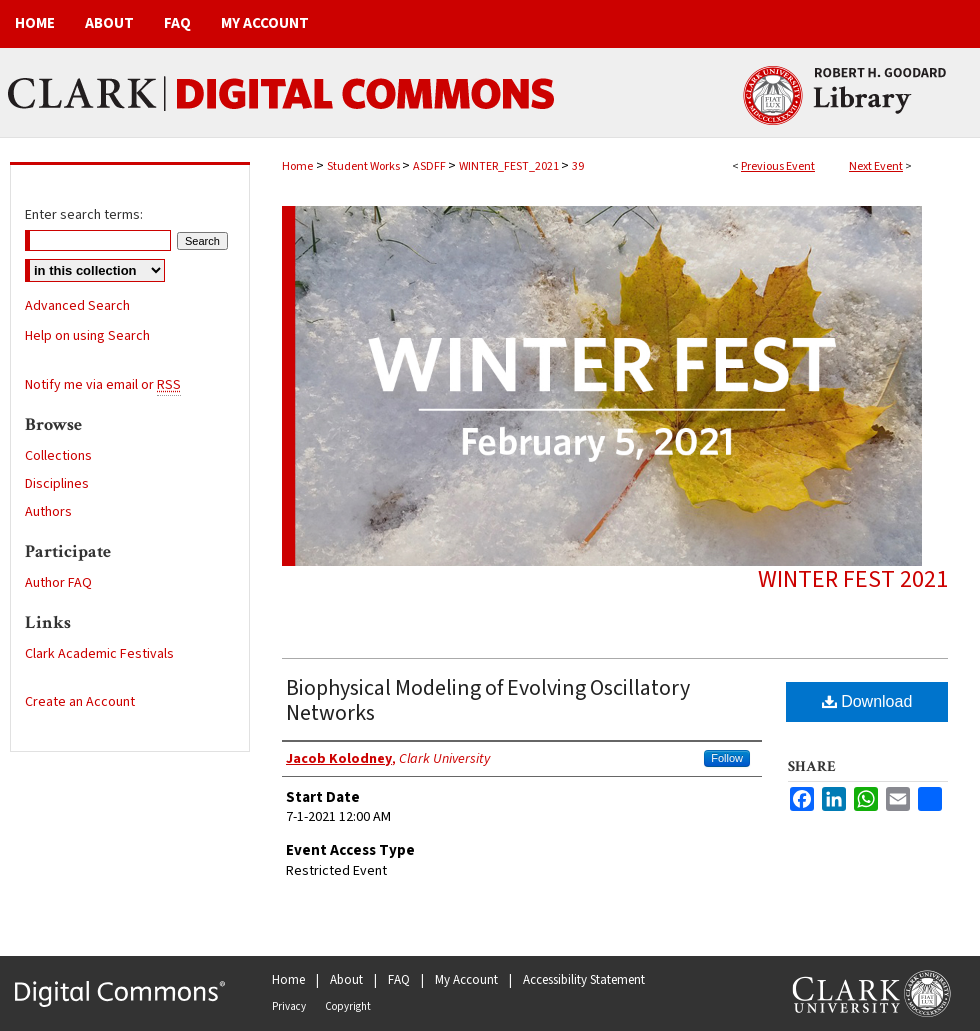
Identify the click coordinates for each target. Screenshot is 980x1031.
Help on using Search (87, 336)
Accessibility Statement (584, 980)
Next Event (876, 166)
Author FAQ (58, 583)
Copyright (348, 1006)
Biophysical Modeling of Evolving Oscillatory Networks (488, 700)
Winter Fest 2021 (853, 579)
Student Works (364, 166)
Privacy (289, 1006)
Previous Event (778, 166)
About (346, 980)
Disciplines (57, 484)
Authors (48, 512)
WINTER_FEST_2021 (510, 166)
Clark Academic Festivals (99, 654)
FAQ (399, 980)
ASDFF (430, 166)
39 (578, 166)
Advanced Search (77, 306)
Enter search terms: (84, 215)
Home (297, 166)
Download (867, 701)
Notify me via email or (103, 385)
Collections (58, 456)
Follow (727, 758)
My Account (466, 980)
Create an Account (80, 702)
